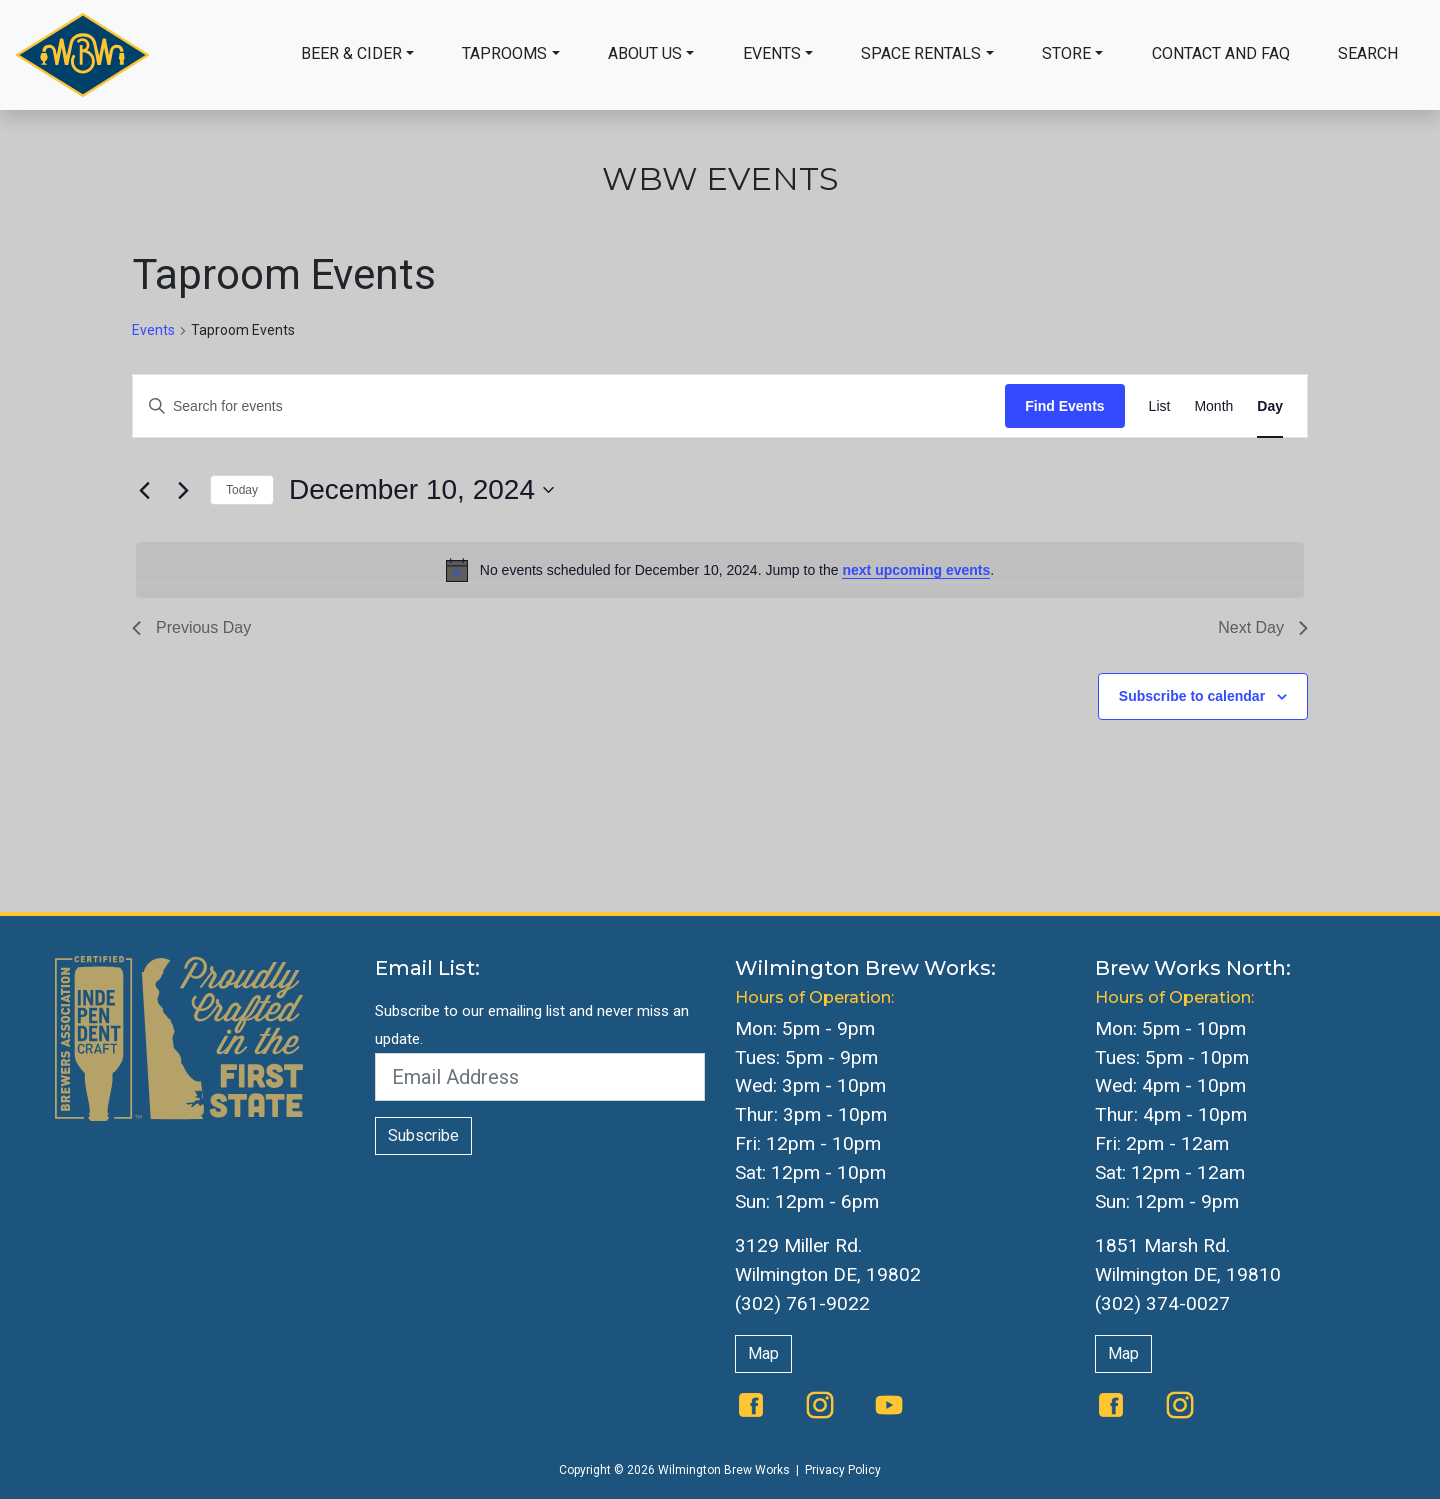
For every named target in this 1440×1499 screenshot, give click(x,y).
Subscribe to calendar (1192, 696)
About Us (645, 53)
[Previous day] (144, 490)
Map (763, 1353)
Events (772, 53)
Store (1066, 53)
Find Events (1064, 406)
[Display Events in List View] (1160, 406)
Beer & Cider (351, 53)
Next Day (1263, 627)
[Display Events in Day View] (1270, 406)
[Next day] (183, 490)
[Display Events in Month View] (1213, 406)
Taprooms (504, 53)
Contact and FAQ (1221, 53)
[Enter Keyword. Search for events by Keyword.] (569, 406)
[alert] (720, 570)
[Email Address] (540, 1077)
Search (1368, 53)
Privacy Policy (843, 1470)
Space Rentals (921, 53)
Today (242, 490)
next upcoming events (916, 570)
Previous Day (191, 627)
